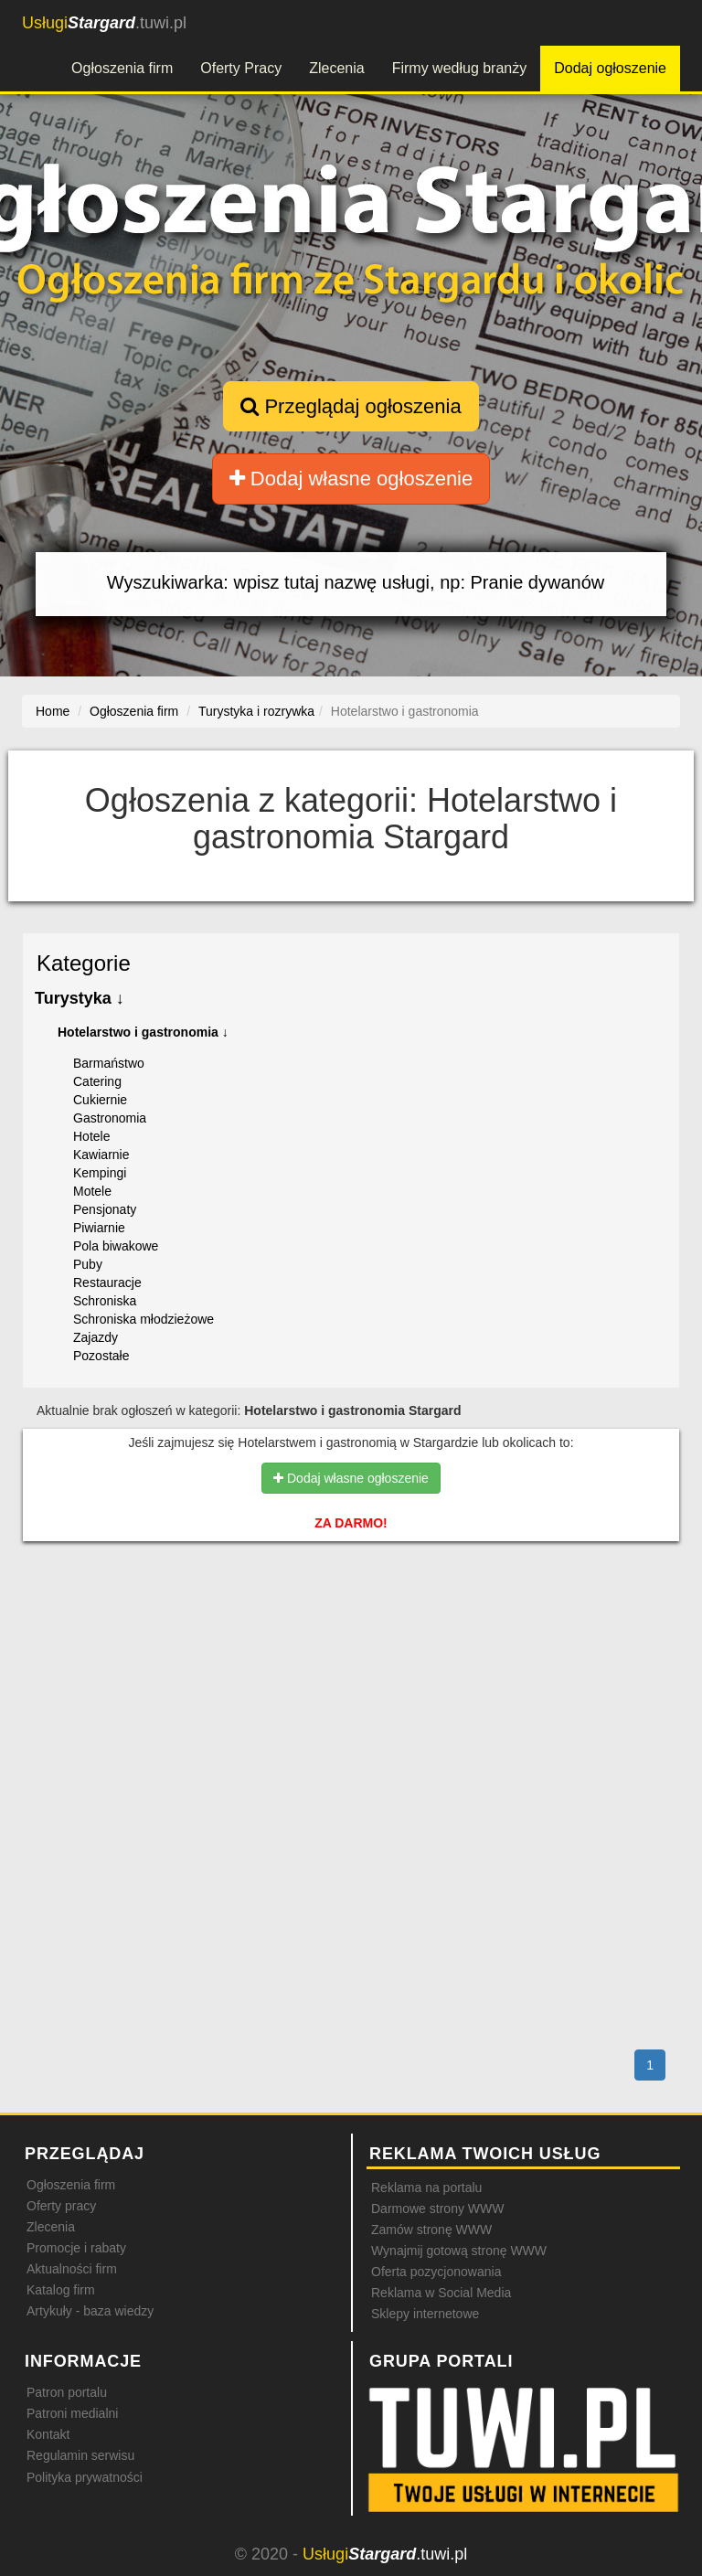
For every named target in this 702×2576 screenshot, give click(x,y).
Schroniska (104, 1300)
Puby (87, 1264)
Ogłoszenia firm (122, 68)
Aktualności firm (72, 2269)
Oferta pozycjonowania (436, 2271)
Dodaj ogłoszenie (610, 68)
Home (52, 711)
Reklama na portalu (426, 2187)
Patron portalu (67, 2392)
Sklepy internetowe (425, 2313)
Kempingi (99, 1173)
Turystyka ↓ (79, 998)
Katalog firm (61, 2290)
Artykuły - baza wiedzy (90, 2311)
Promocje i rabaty (76, 2248)
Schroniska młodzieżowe (143, 1319)
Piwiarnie (99, 1227)
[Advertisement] (351, 1633)
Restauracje (107, 1282)
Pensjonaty (104, 1209)
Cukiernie (100, 1099)
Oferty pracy (61, 2205)
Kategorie (84, 963)
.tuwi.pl (104, 23)
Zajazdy (95, 1337)
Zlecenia (336, 68)
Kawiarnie (101, 1154)
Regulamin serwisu (80, 2455)
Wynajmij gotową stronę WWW (459, 2250)
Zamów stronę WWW (431, 2229)
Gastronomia (109, 1118)
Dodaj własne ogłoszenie (351, 478)
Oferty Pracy (241, 68)
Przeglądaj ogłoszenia (350, 406)
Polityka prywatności (85, 2477)
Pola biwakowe (115, 1246)
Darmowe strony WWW (437, 2208)
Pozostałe (101, 1355)
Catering (97, 1081)
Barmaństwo (108, 1063)
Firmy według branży (459, 68)
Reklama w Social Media (441, 2292)
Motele (92, 1191)
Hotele (91, 1136)
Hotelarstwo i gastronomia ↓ (143, 1032)
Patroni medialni (72, 2413)
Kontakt (48, 2434)
